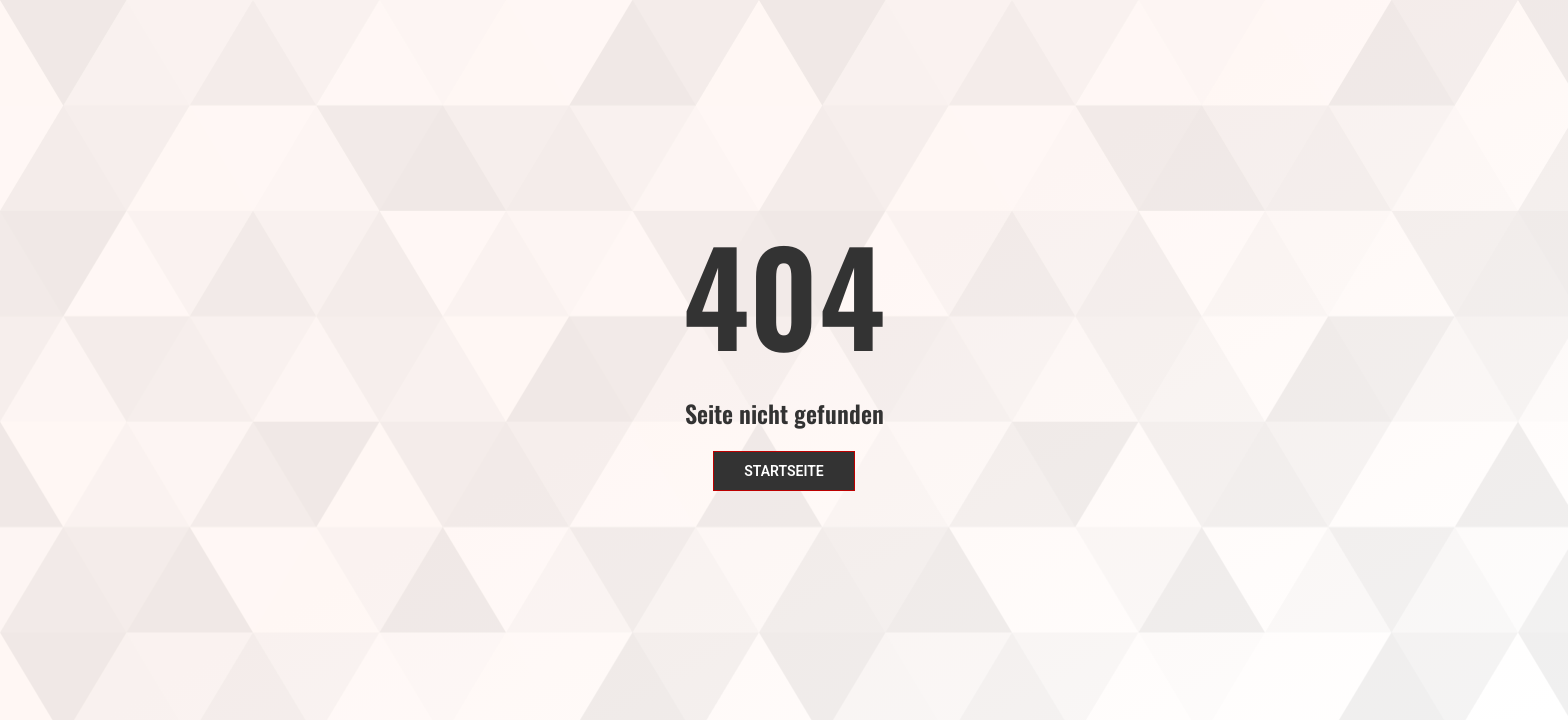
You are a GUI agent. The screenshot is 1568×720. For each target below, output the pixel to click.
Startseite (784, 471)
